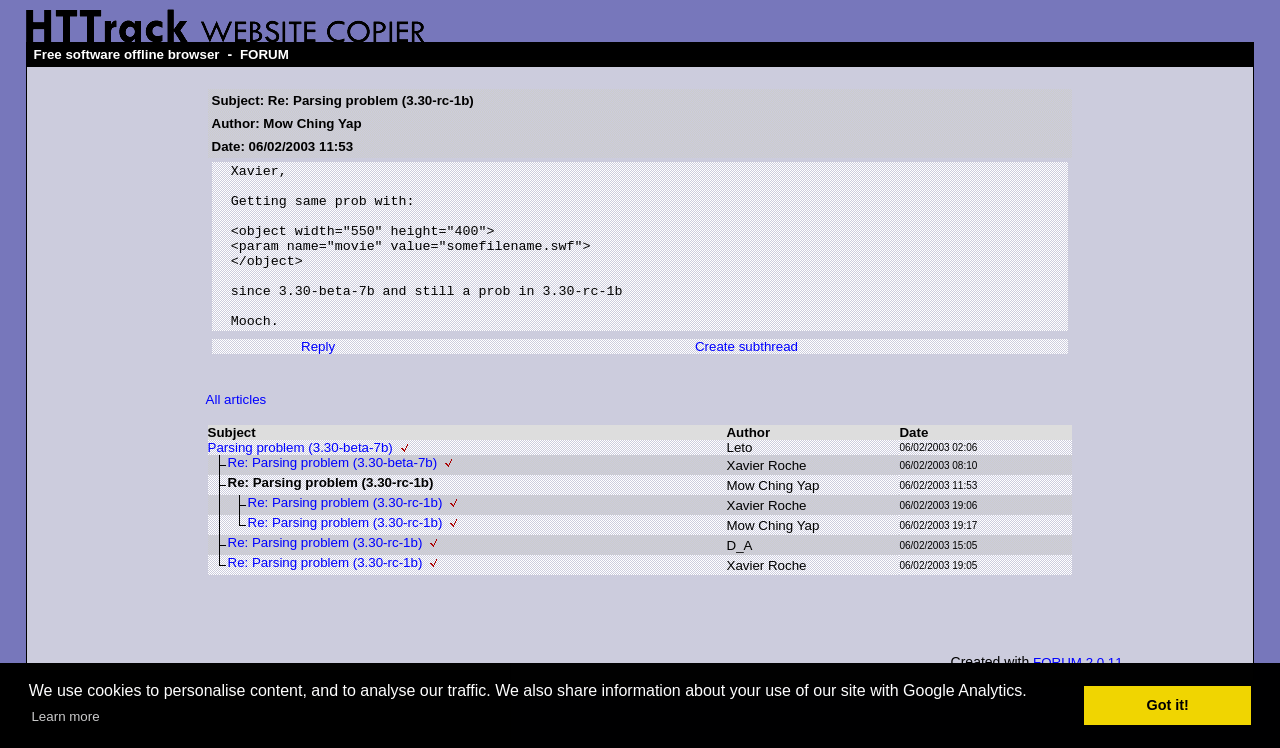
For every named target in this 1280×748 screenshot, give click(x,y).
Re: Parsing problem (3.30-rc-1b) (345, 535)
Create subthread (746, 379)
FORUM (264, 54)
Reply (318, 379)
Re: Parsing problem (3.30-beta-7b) (333, 495)
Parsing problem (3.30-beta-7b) (300, 480)
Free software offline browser (127, 54)
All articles (236, 432)
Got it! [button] (1168, 705)
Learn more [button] (65, 716)
